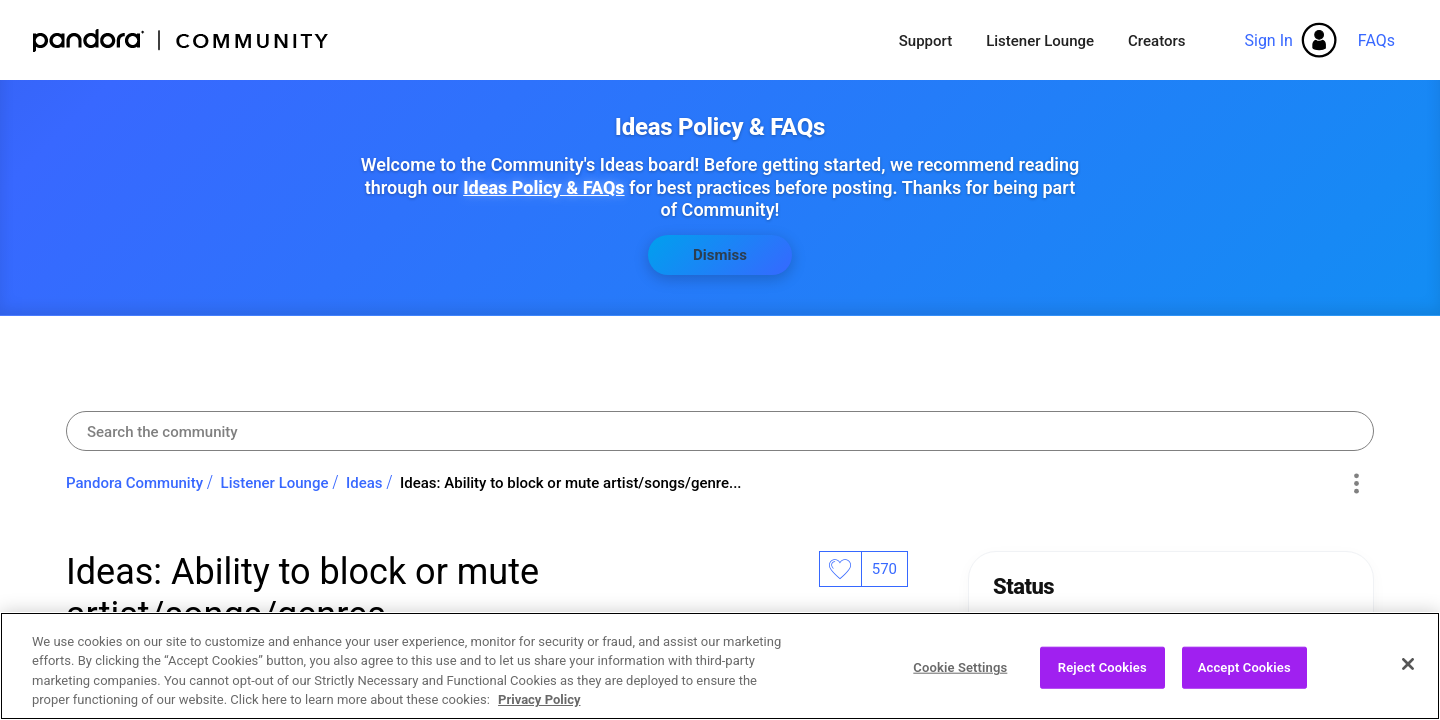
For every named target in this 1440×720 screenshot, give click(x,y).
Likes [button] (840, 569)
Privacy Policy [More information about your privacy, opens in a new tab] (539, 708)
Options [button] (1355, 484)
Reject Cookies (1102, 675)
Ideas (364, 483)
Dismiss (720, 255)
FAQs (1376, 40)
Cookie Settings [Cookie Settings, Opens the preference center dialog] (960, 675)
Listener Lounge (1040, 41)
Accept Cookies (1244, 675)
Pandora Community (181, 40)
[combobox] (720, 431)
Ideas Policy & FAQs (543, 187)
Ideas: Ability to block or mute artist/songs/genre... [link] (570, 483)
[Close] (1408, 672)
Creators (1156, 41)
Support (925, 41)
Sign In (1268, 40)
